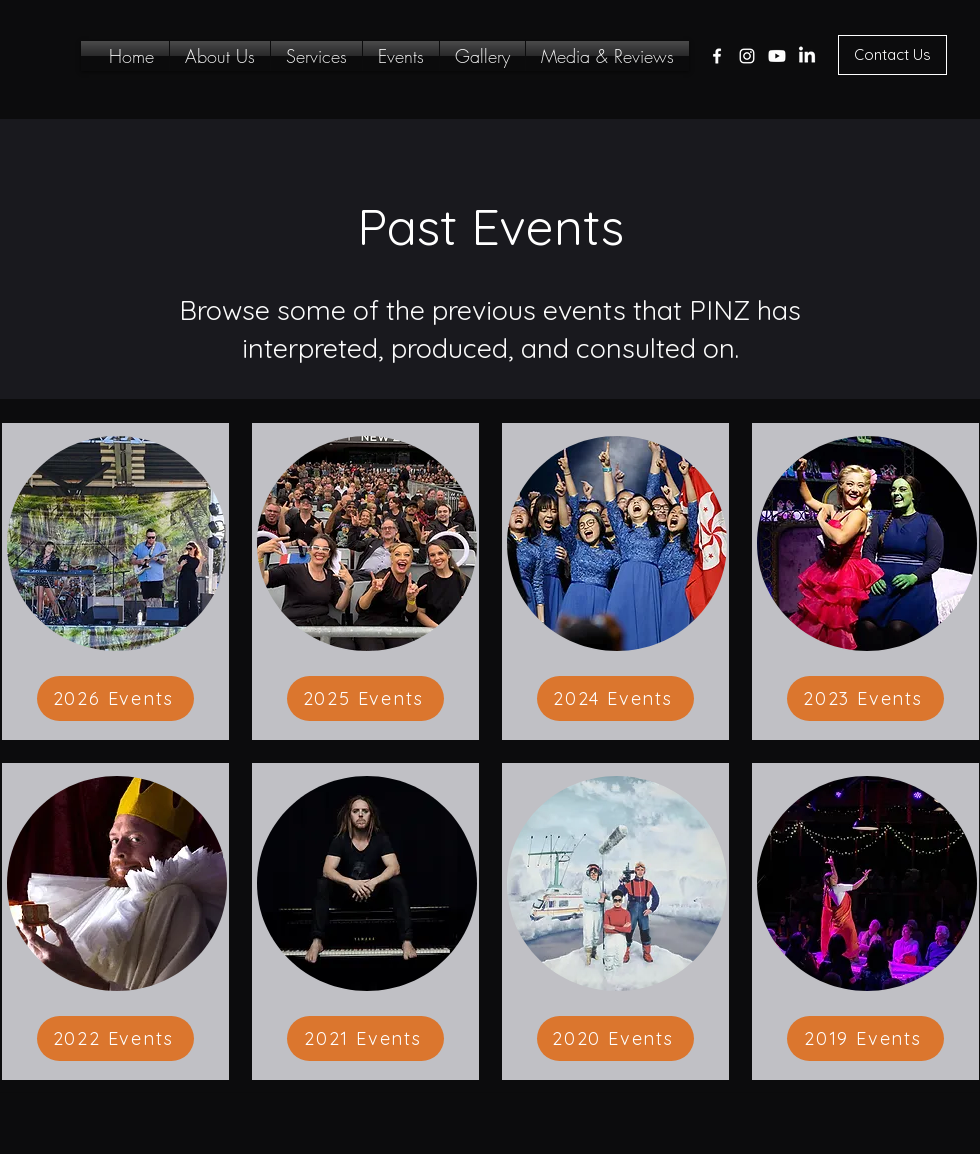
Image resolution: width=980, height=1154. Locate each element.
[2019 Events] (865, 1038)
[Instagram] (747, 56)
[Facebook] (717, 56)
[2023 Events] (865, 698)
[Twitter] (777, 56)
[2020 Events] (615, 1038)
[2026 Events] (115, 698)
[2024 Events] (615, 698)
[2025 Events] (365, 698)
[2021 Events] (365, 1038)
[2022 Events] (115, 1038)
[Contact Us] (892, 55)
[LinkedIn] (807, 56)
